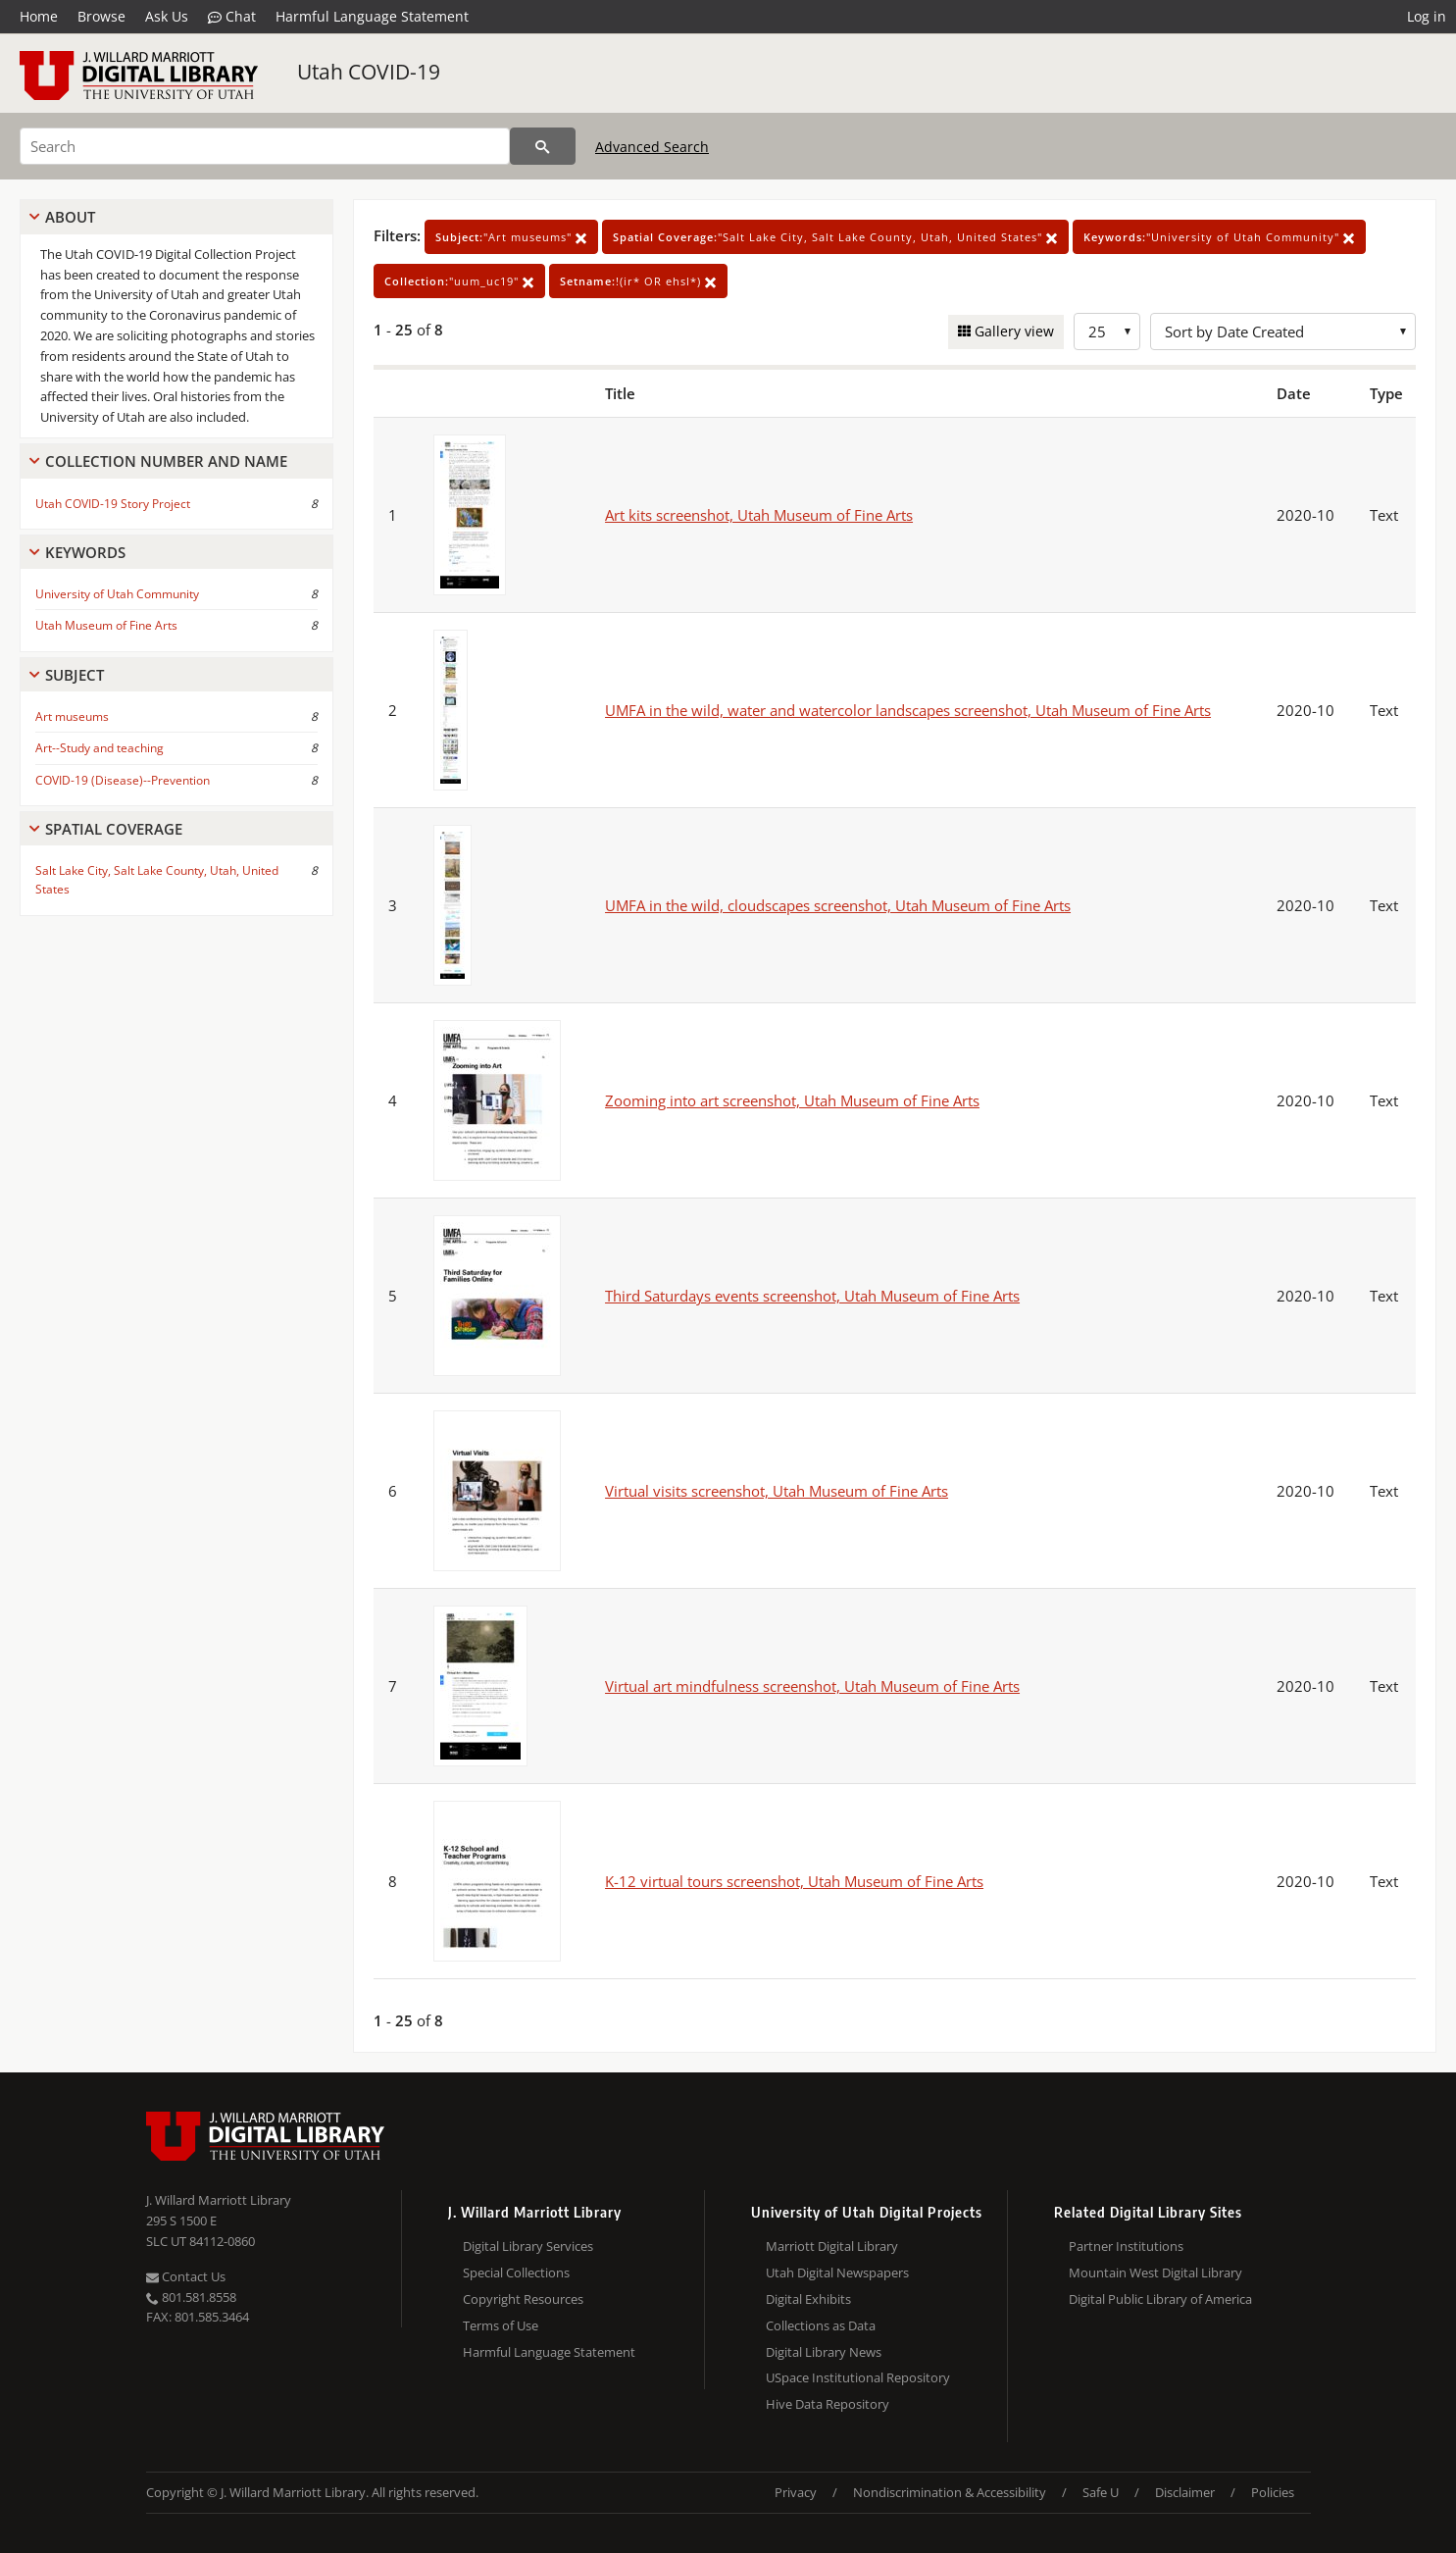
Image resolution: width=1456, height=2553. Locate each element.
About (70, 217)
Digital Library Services (528, 2246)
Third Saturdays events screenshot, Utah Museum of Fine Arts (812, 1295)
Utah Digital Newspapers (837, 2272)
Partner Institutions (1126, 2246)
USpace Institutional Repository (858, 2377)
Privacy (796, 2492)
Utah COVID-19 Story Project (112, 503)
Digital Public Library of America (1160, 2299)
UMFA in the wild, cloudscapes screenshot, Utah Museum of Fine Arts (838, 905)
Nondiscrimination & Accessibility (949, 2492)
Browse (101, 16)
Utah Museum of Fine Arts (106, 625)
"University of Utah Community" (1219, 237)
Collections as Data (821, 2325)
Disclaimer (1185, 2492)
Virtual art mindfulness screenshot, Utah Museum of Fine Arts (812, 1686)
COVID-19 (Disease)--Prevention (122, 780)
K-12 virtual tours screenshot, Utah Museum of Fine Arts (794, 1881)
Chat (232, 16)
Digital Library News (823, 2352)
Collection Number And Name (166, 461)
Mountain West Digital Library (1155, 2272)
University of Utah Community (117, 594)
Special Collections (516, 2272)
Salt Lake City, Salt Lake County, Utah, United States (156, 879)
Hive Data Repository (827, 2404)
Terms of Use (500, 2325)
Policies (1272, 2492)
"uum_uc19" (459, 281)
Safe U (1100, 2492)
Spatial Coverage (113, 829)
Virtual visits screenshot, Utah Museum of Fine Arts (776, 1491)
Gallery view (1012, 331)
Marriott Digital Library (832, 2246)
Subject (74, 675)
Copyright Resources (523, 2299)
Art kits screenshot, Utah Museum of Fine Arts (759, 515)
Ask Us (166, 16)
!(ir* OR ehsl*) (638, 281)
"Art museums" (511, 237)
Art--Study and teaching (99, 748)
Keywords (85, 552)
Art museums (72, 716)
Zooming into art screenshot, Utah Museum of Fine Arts (792, 1100)
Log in (1426, 16)
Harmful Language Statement (372, 16)
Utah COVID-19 (368, 71)
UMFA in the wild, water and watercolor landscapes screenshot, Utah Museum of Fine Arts (908, 710)
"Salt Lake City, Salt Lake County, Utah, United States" (835, 237)
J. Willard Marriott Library (218, 2200)
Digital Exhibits (808, 2299)
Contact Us (186, 2276)
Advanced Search (652, 146)
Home (39, 16)
